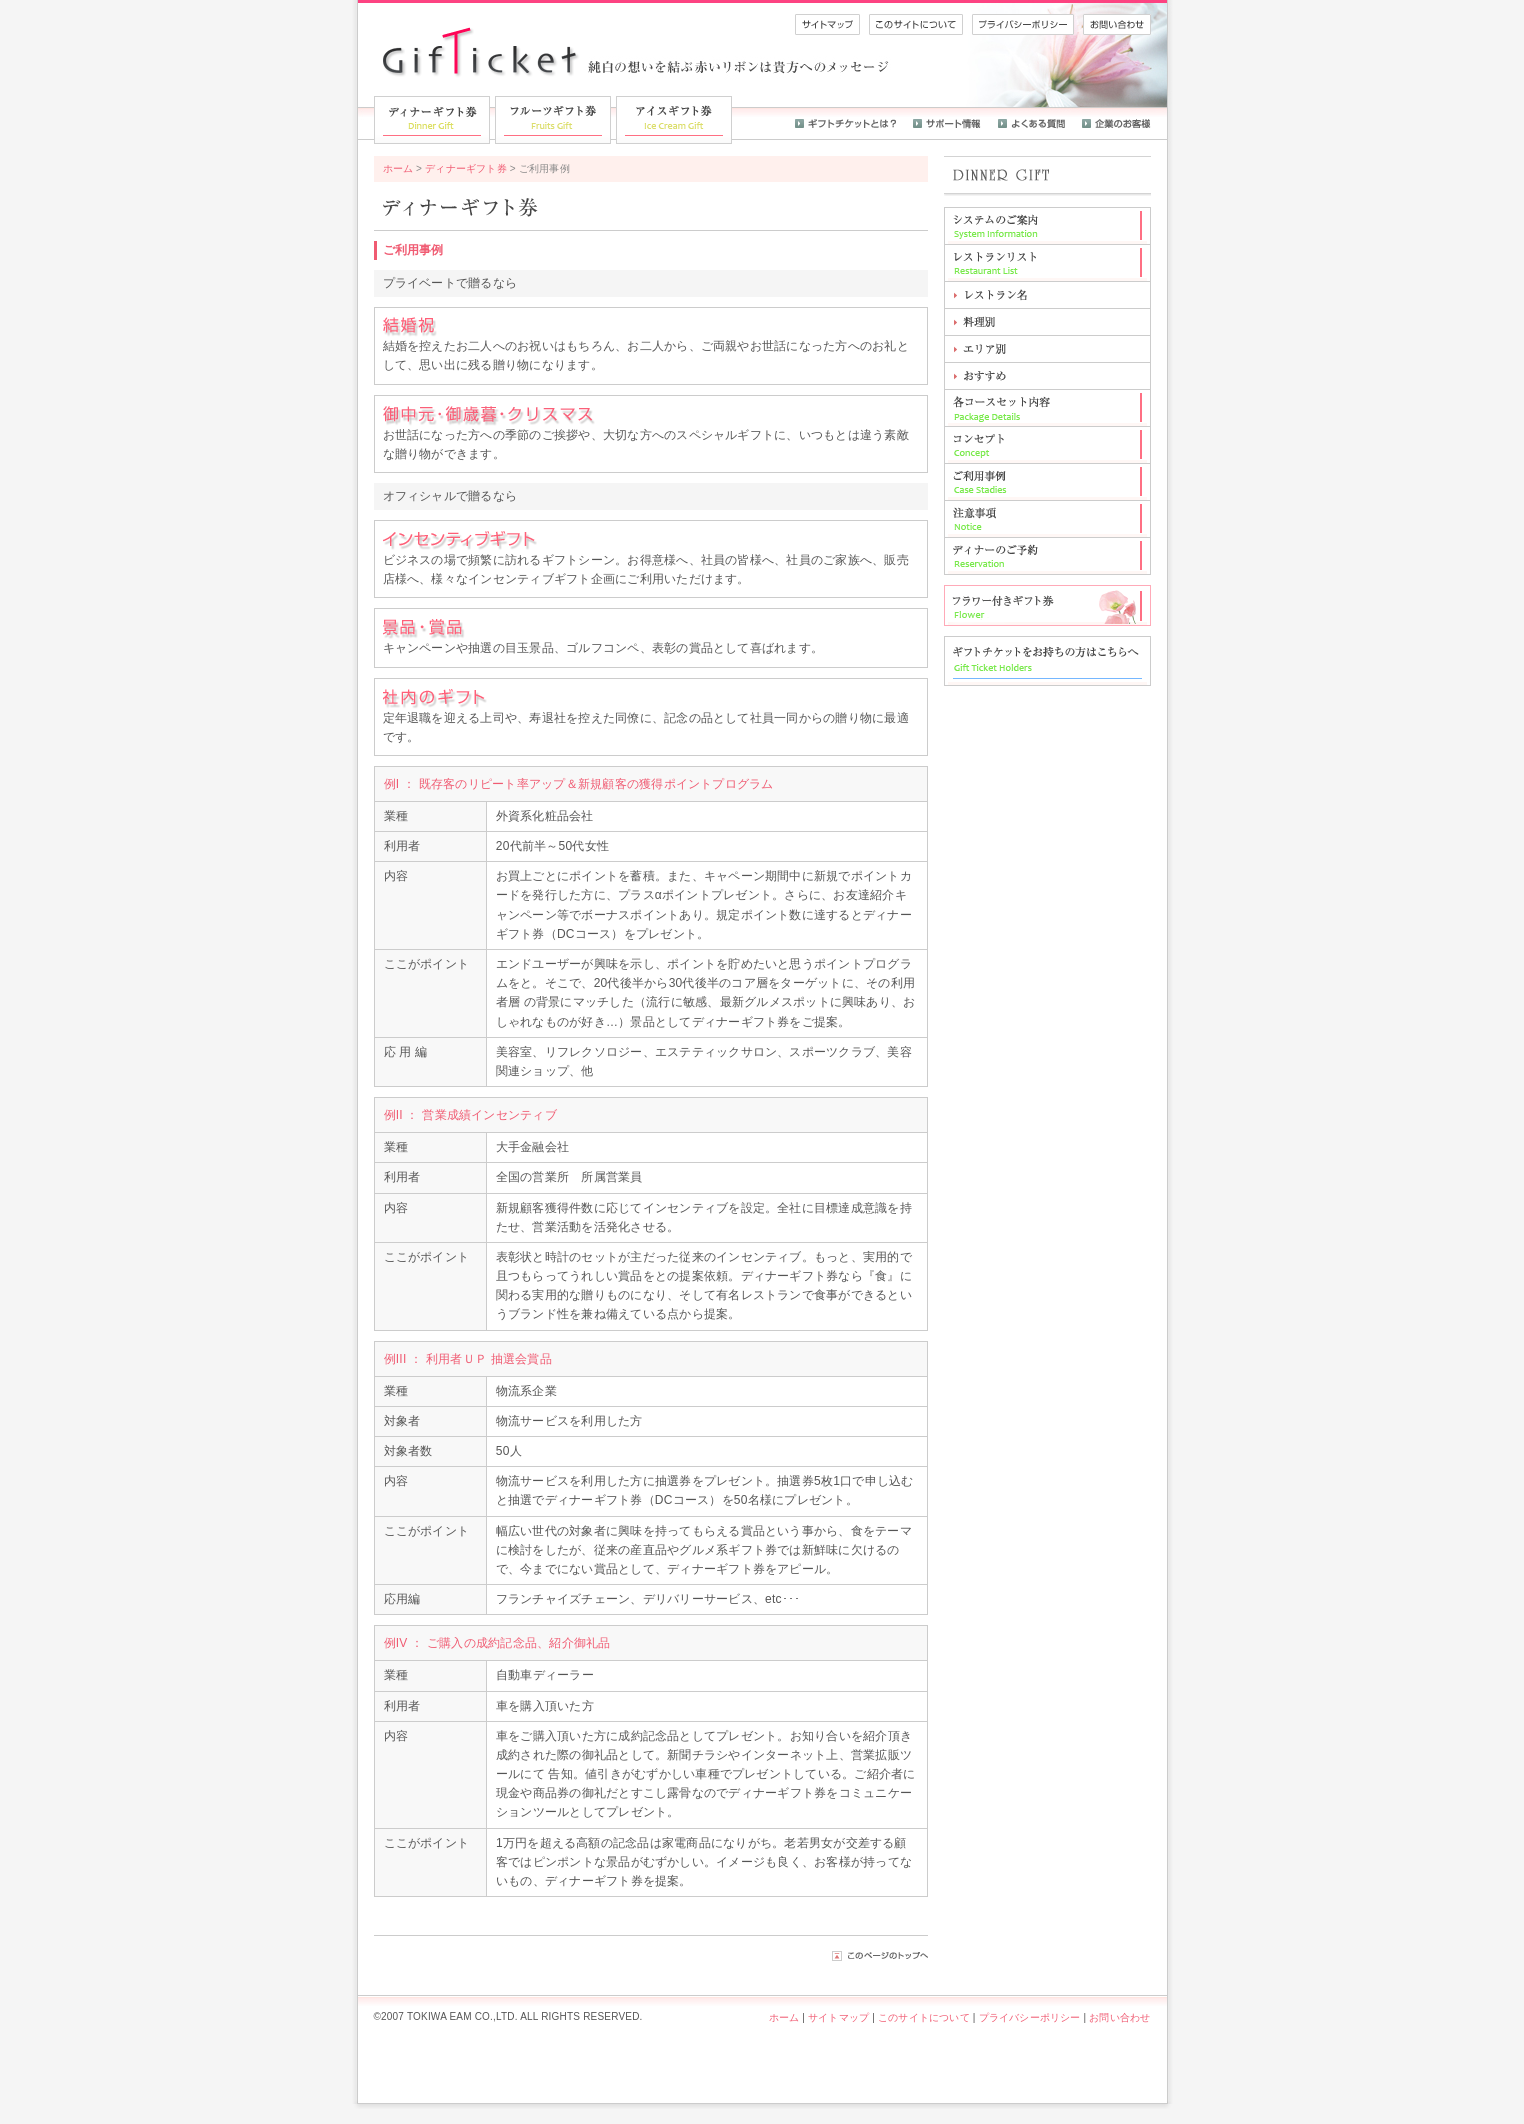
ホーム (398, 168)
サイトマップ (838, 2017)
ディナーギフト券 (466, 168)
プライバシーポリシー (1030, 2017)
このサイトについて (924, 2017)
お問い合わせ (1119, 2017)
